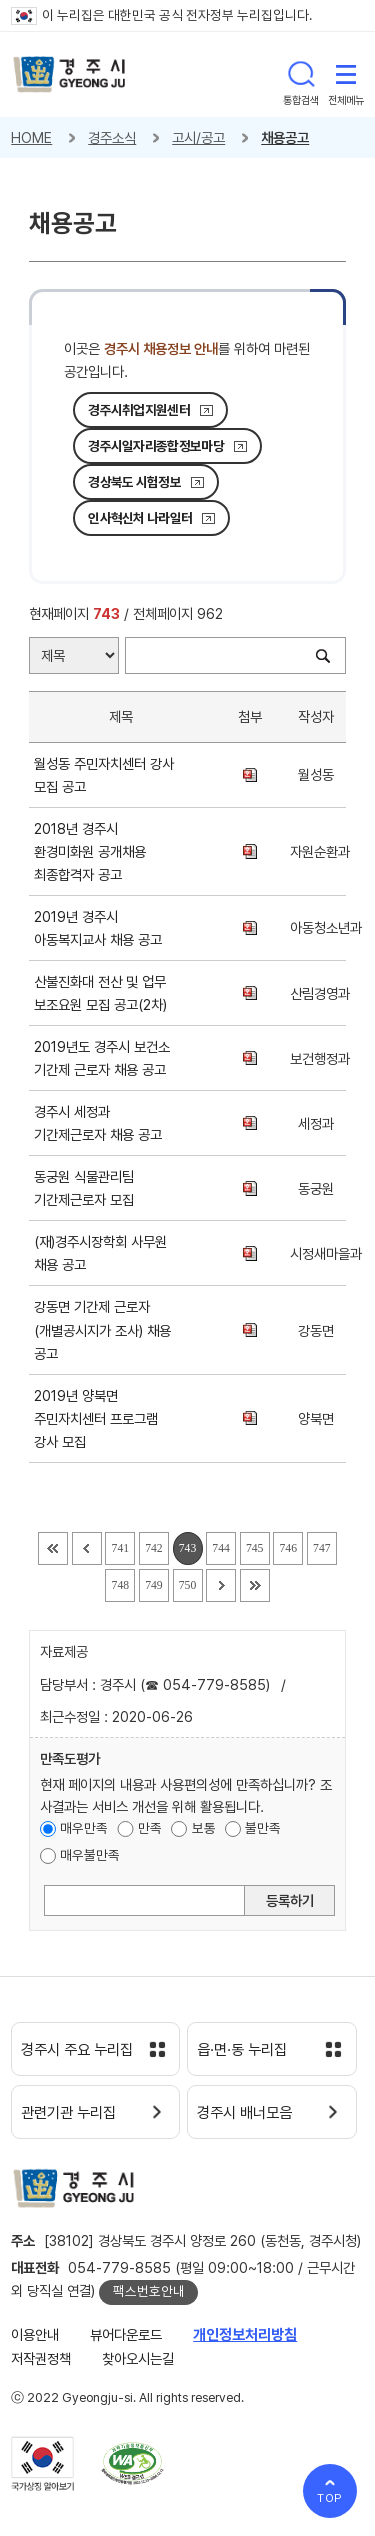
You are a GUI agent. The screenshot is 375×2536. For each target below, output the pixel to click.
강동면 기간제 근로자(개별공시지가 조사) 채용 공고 (102, 1329)
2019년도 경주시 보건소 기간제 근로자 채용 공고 (104, 1058)
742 (154, 1548)
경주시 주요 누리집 (77, 2050)
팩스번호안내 (149, 2291)
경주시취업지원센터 (139, 410)
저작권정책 (41, 2358)
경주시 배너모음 (244, 2113)
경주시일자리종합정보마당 (156, 446)
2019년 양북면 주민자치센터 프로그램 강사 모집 (96, 1418)
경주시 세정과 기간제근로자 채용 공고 (102, 1123)
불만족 (263, 1828)
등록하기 (290, 1900)
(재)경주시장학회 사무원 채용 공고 (100, 1253)
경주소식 (112, 137)
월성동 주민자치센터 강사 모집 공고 (104, 775)
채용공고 (285, 137)
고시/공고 (198, 137)
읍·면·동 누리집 (242, 2050)
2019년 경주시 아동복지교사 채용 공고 (102, 928)
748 (121, 1585)
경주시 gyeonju (69, 74)
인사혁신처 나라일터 (140, 518)
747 (322, 1548)
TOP (330, 2498)
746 (289, 1548)
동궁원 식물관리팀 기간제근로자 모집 (88, 1188)
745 (255, 1548)
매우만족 (84, 1828)
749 (154, 1585)
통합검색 (301, 74)
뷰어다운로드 (126, 2334)
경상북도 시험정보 (134, 482)
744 (221, 1548)
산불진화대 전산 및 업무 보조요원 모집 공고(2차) (104, 993)
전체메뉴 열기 (346, 74)
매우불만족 (90, 1855)
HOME (31, 137)
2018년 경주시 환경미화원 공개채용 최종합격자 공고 (90, 851)
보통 (204, 1828)
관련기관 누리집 (68, 2113)
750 (188, 1585)
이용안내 (35, 2334)
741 (121, 1548)
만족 (150, 1828)
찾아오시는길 (138, 2358)
